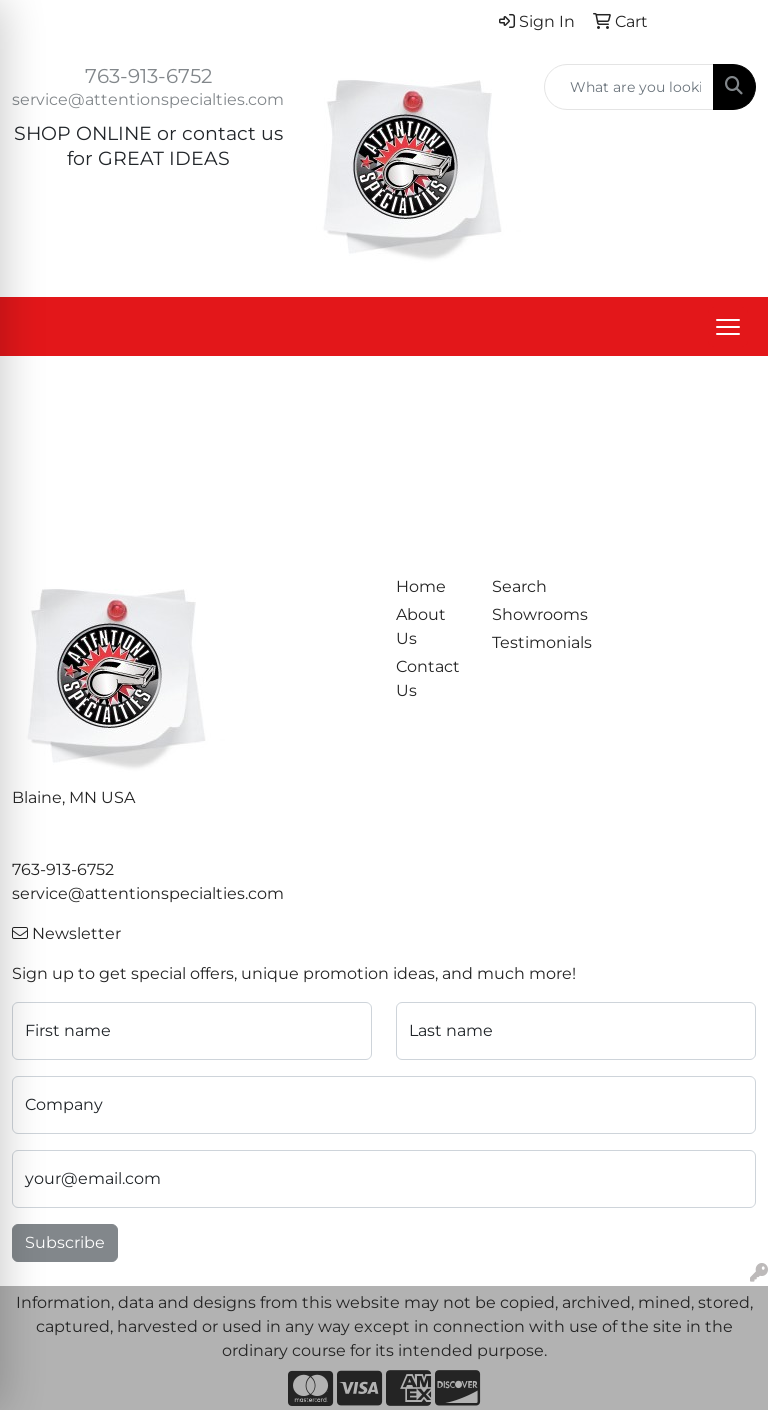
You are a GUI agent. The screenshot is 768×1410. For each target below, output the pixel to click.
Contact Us (428, 678)
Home (421, 586)
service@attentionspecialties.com (148, 99)
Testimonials (528, 642)
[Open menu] (728, 327)
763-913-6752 (148, 76)
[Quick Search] (629, 87)
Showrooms (528, 614)
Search (519, 586)
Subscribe (65, 1242)
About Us (421, 626)
